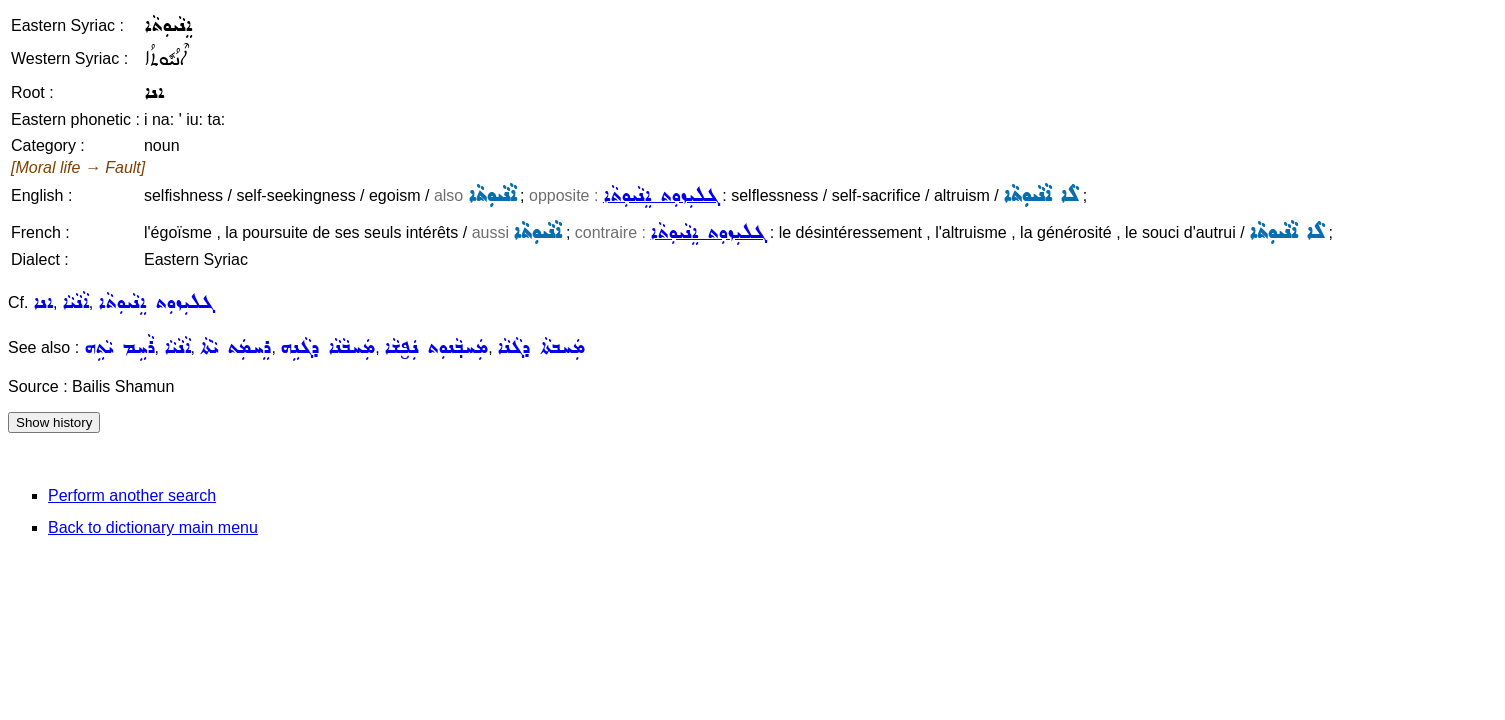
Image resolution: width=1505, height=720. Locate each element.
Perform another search (132, 495)
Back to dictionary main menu (153, 527)
